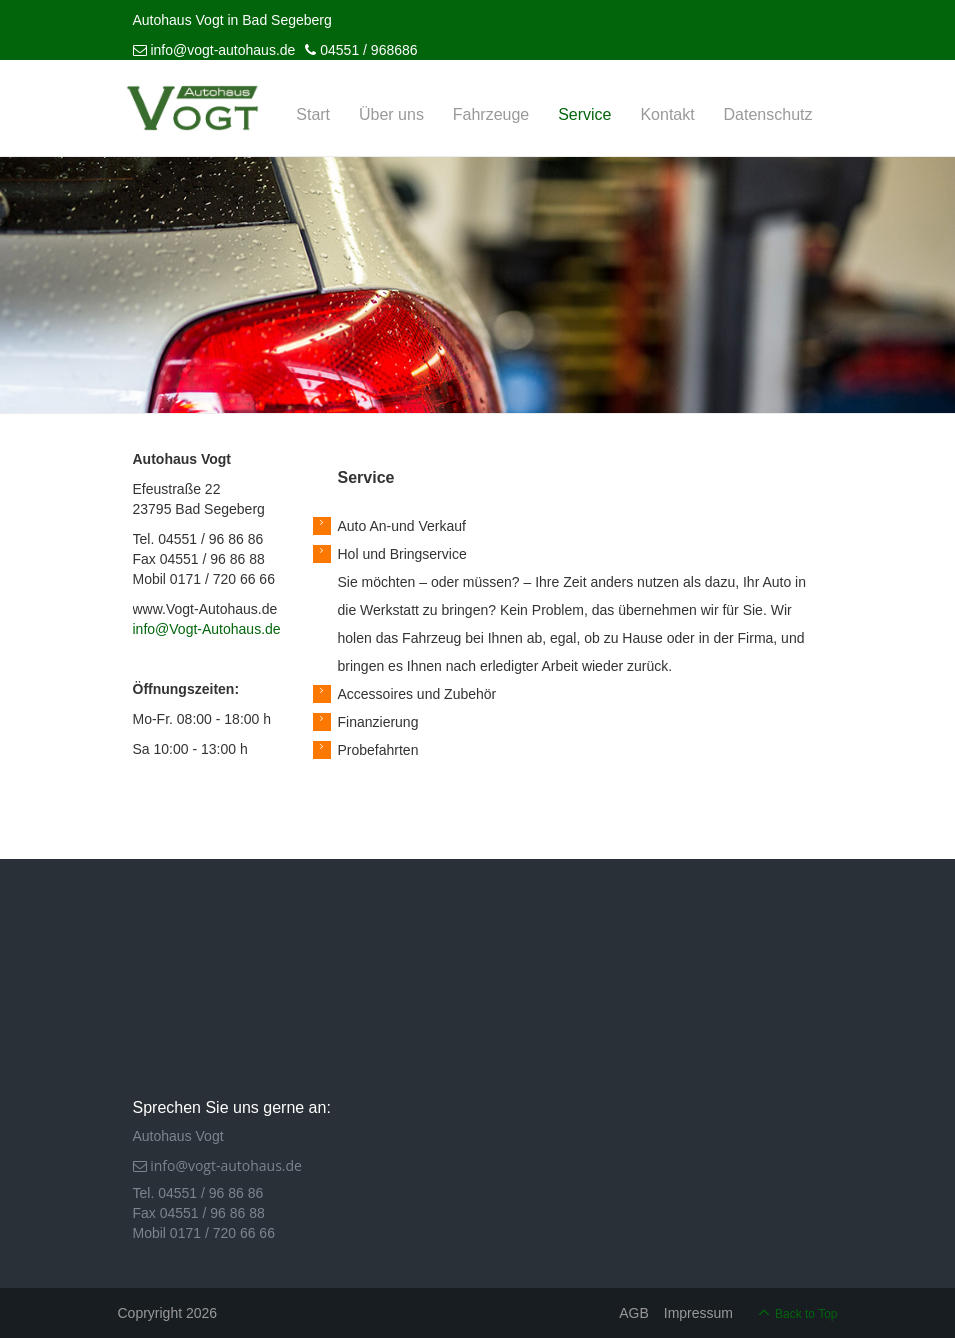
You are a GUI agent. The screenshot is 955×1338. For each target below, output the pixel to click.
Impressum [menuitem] (698, 1313)
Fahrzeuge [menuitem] (491, 114)
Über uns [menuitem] (391, 114)
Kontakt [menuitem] (667, 114)
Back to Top (806, 1314)
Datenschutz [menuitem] (768, 114)
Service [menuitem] (584, 114)
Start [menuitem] (313, 114)
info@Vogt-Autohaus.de (207, 629)
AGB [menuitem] (634, 1313)
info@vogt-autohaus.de (214, 50)
